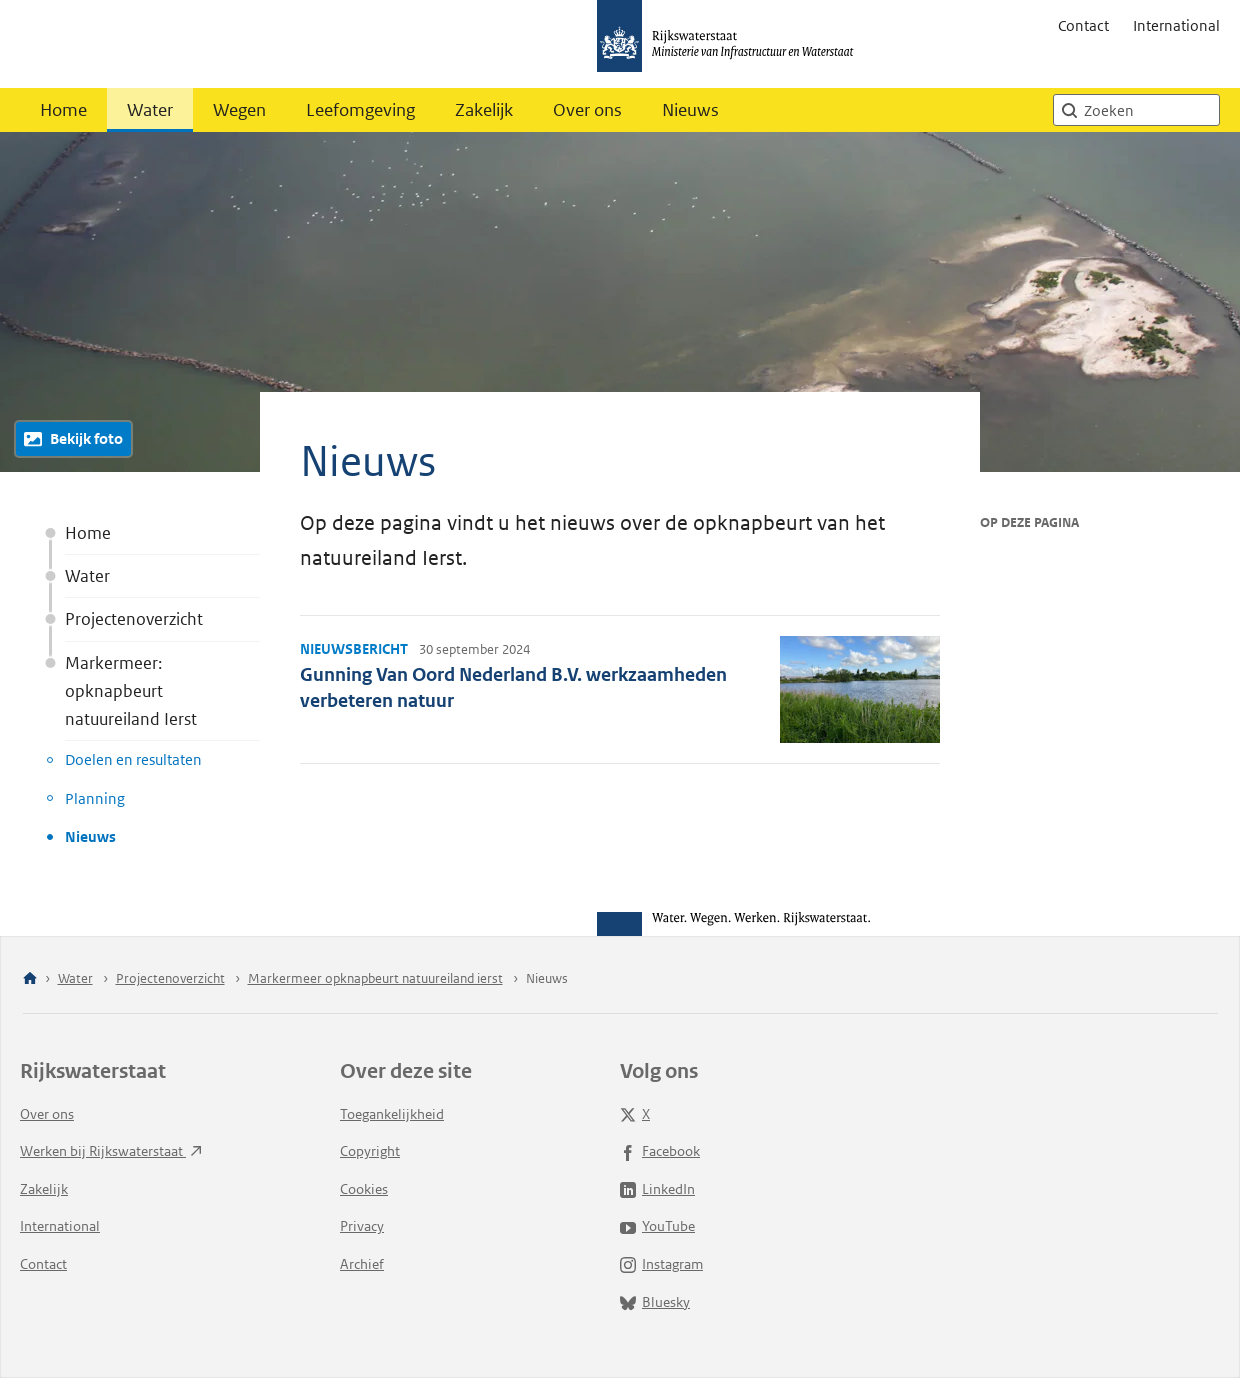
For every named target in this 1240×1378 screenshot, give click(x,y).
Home (63, 110)
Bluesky (655, 1302)
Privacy (362, 1226)
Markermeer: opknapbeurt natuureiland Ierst (131, 691)
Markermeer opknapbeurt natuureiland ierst (375, 978)
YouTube (657, 1226)
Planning (95, 798)
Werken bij (111, 1151)
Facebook (660, 1151)
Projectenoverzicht (134, 619)
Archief (362, 1264)
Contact (1083, 25)
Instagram (661, 1264)
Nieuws (690, 110)
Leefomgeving (360, 110)
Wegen (239, 110)
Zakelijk (484, 110)
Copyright (370, 1151)
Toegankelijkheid (392, 1114)
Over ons (587, 110)
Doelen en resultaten (133, 759)
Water (150, 110)
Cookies (364, 1189)
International (1176, 25)
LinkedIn (657, 1189)
